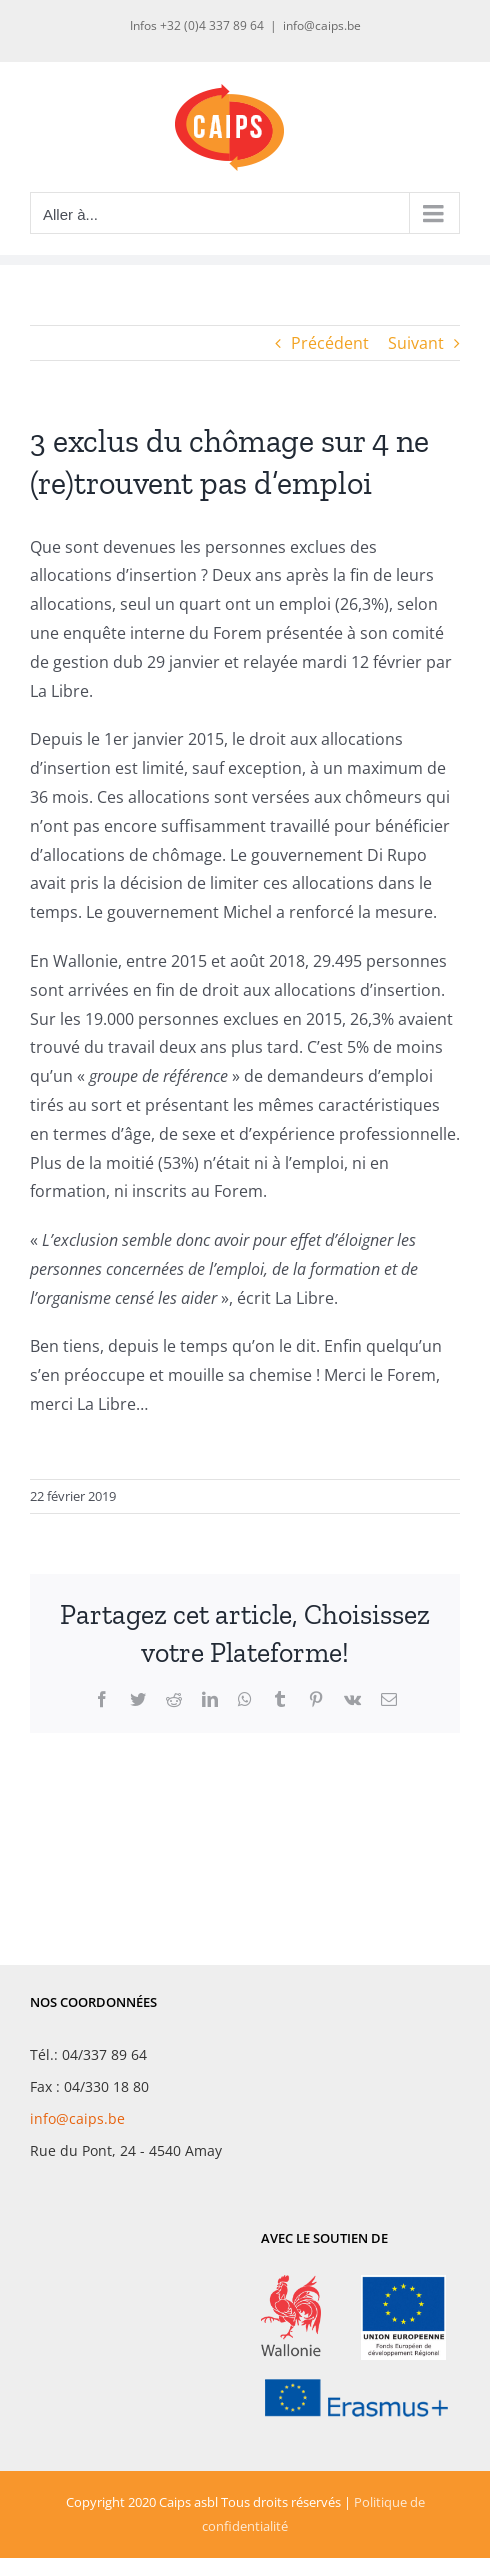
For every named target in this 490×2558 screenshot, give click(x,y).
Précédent (330, 343)
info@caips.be (322, 25)
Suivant (416, 343)
